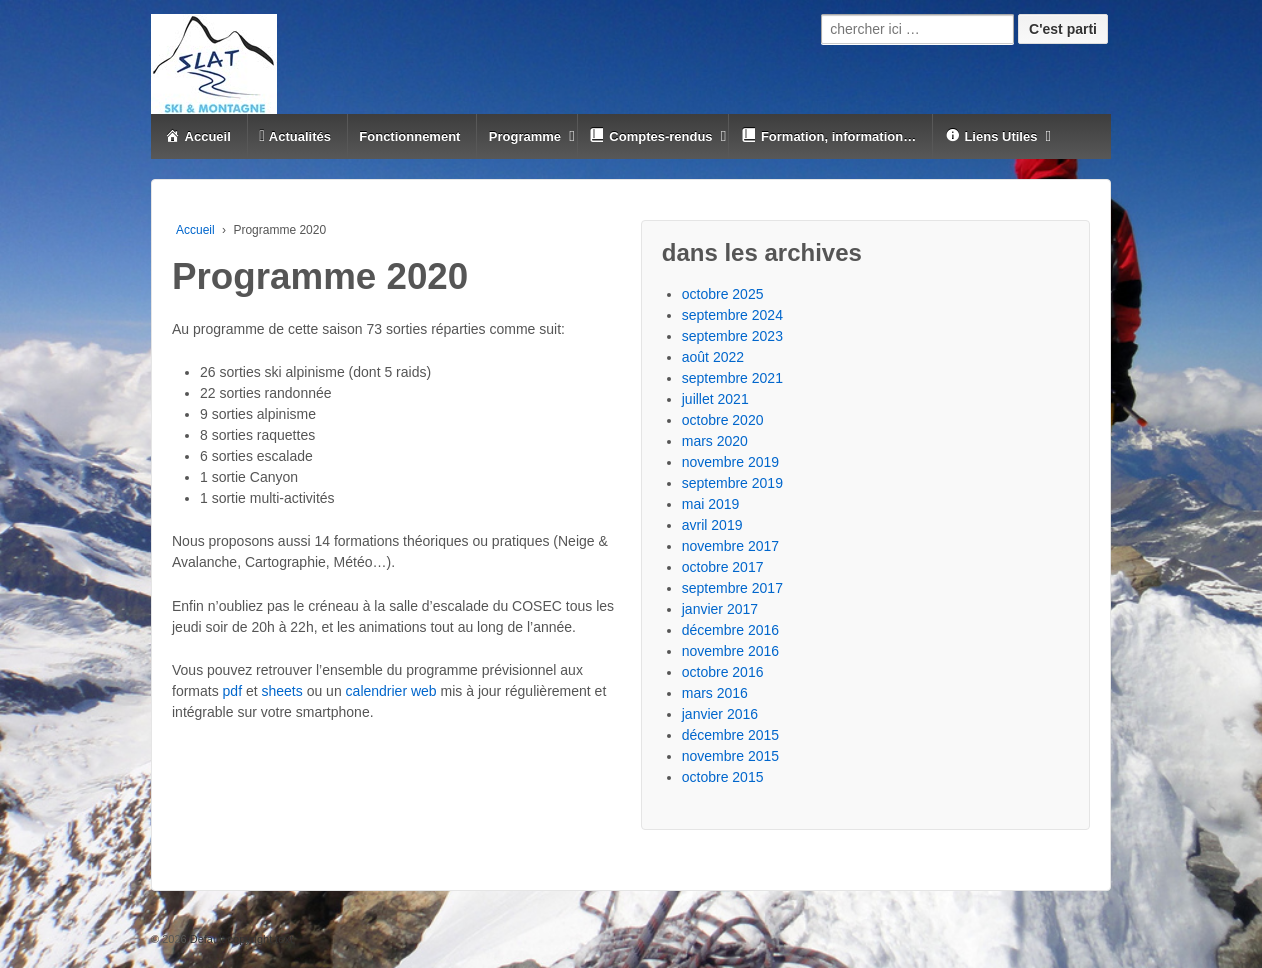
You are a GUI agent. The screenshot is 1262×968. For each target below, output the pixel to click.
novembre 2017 (730, 546)
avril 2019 (712, 525)
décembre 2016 (730, 630)
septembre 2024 (732, 315)
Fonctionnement (409, 136)
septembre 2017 (732, 588)
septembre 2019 (732, 483)
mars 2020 (715, 441)
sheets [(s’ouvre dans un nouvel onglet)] (284, 691)
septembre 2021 (732, 378)
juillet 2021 (715, 399)
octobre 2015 (723, 777)
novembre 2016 (730, 651)
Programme (525, 136)
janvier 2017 (720, 609)
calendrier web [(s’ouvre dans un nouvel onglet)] (391, 691)
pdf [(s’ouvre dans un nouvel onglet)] (232, 691)
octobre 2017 (723, 567)
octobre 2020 (723, 420)
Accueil (195, 230)
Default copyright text (240, 939)
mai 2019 (711, 504)
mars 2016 (715, 693)
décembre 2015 (730, 735)
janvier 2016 (720, 714)
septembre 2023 (732, 336)
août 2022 (713, 357)
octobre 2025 (723, 294)
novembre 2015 (730, 756)
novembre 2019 (730, 462)
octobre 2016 (723, 672)
